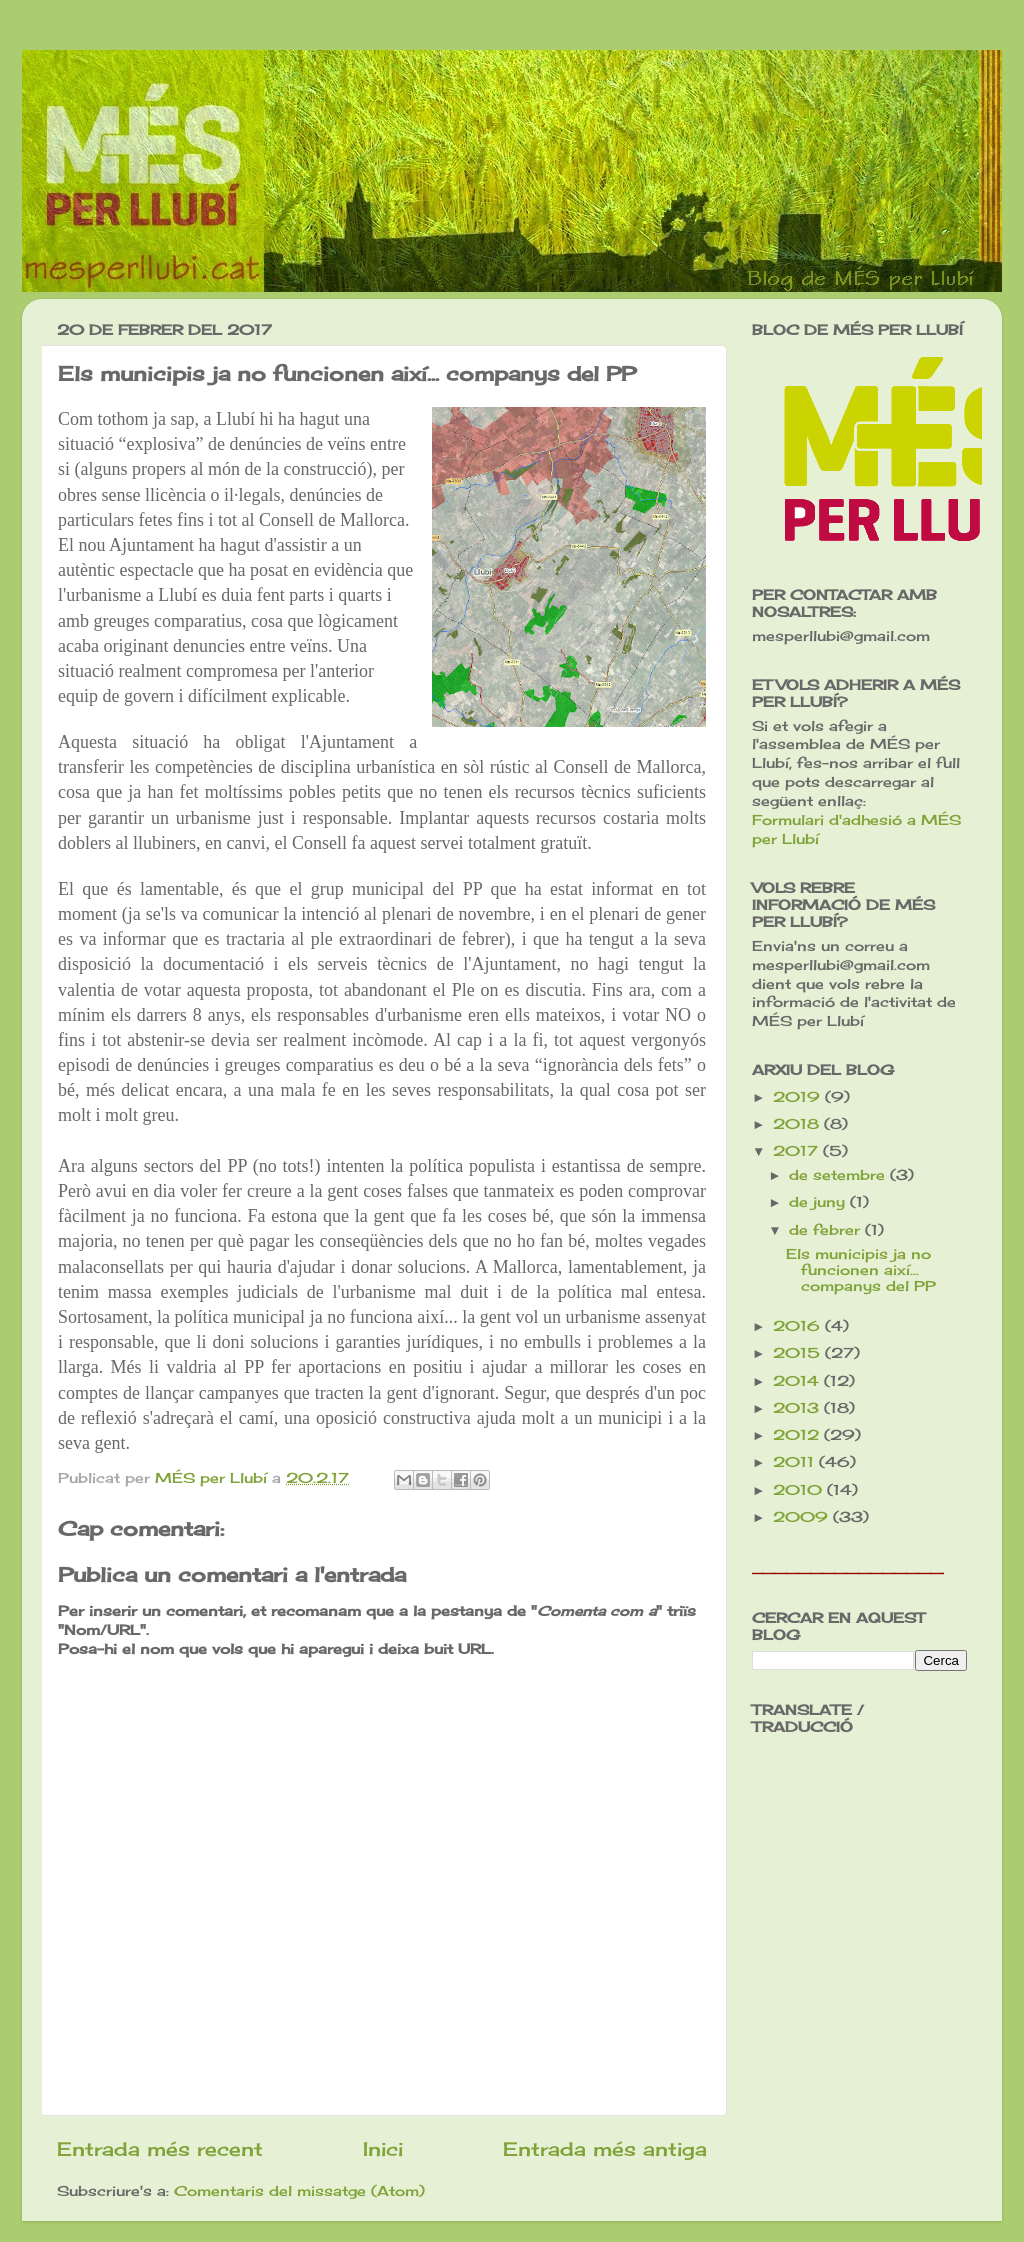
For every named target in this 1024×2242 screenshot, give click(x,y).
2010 (800, 1490)
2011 (796, 1462)
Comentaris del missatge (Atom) (299, 2191)
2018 (798, 1124)
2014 (798, 1381)
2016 (799, 1326)
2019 (799, 1097)
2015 (799, 1353)
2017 (798, 1151)
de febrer (827, 1230)
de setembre (839, 1175)
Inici (383, 2149)
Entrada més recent (160, 2149)
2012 (798, 1435)
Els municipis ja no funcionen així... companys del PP (861, 1270)
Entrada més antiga (605, 2149)
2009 (803, 1517)
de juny (819, 1202)
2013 (798, 1408)
